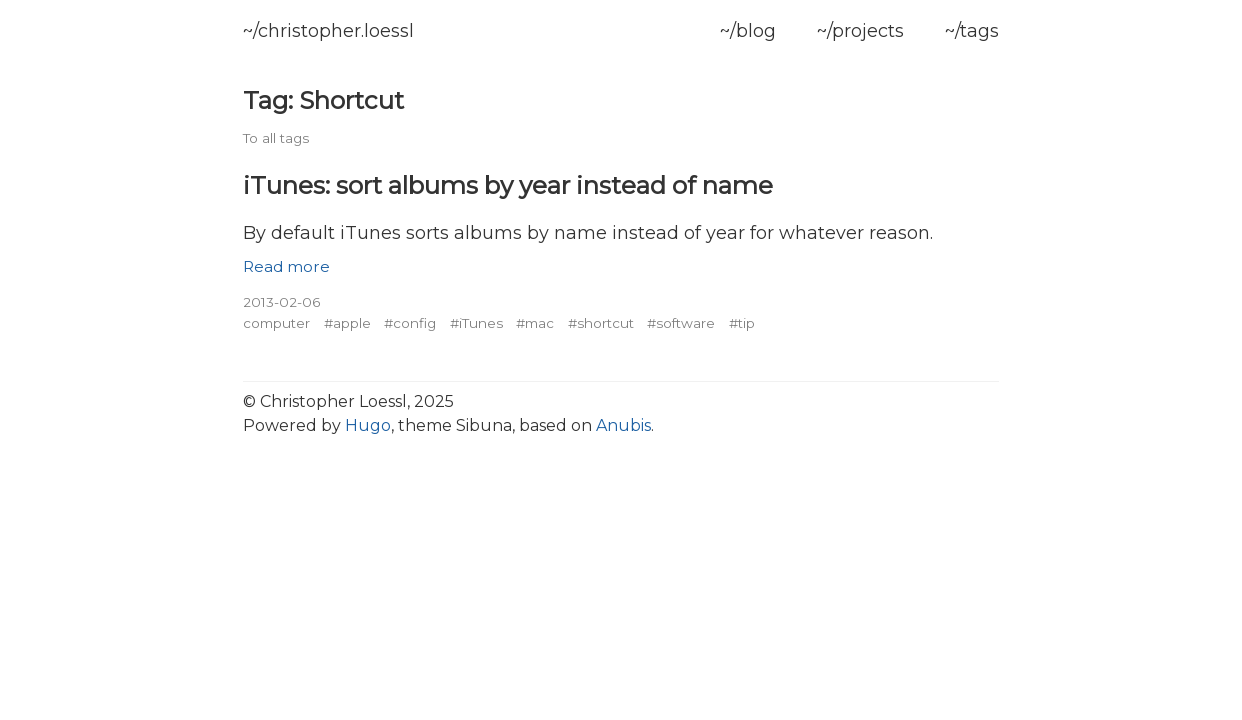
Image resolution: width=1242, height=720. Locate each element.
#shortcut (601, 323)
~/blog (748, 31)
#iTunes (476, 323)
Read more (286, 266)
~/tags (972, 31)
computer (276, 323)
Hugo (368, 425)
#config (410, 323)
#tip (742, 323)
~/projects (860, 31)
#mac (535, 323)
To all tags (276, 138)
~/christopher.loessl (328, 31)
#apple (347, 323)
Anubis (623, 425)
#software (681, 323)
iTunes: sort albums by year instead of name (508, 185)
